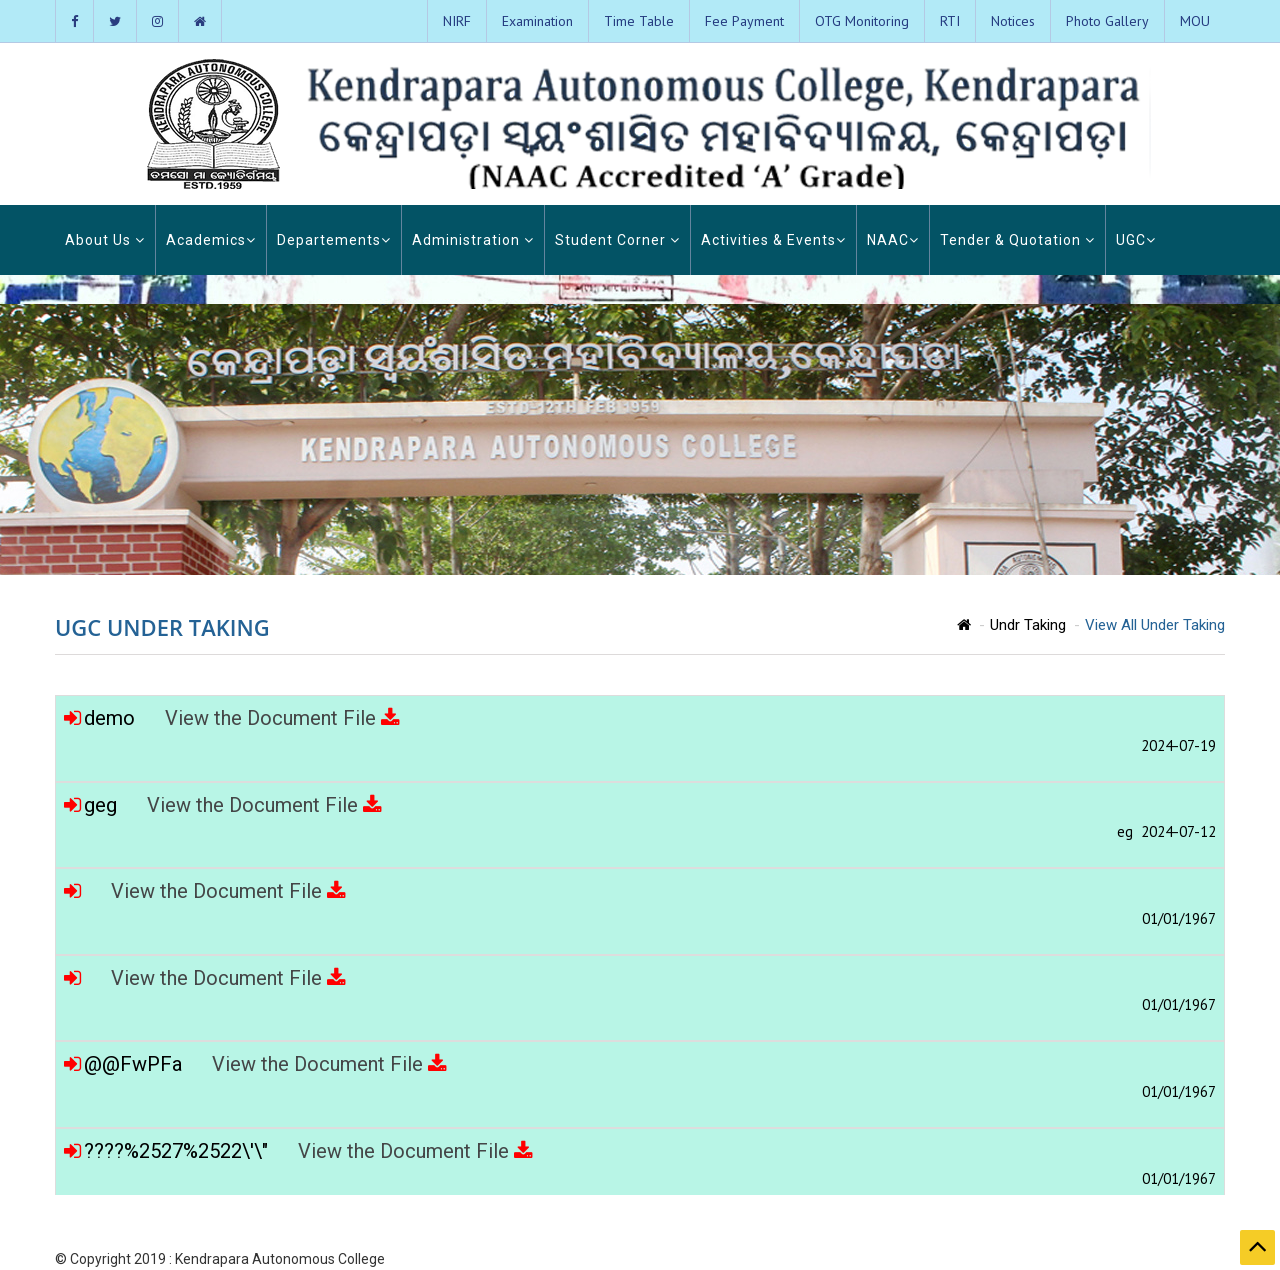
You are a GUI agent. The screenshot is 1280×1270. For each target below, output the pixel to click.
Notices (1013, 21)
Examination (537, 21)
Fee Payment (744, 21)
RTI (950, 21)
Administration (473, 240)
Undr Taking (1028, 625)
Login (1153, 1259)
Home (876, 1259)
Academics (211, 240)
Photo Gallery (1107, 21)
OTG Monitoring (862, 21)
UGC (1136, 240)
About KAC (936, 1259)
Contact (1202, 1259)
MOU (1195, 21)
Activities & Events (773, 240)
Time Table (639, 21)
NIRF (457, 21)
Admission (1095, 1259)
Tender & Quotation (1017, 240)
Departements (334, 240)
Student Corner (617, 240)
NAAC (893, 240)
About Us (105, 240)
